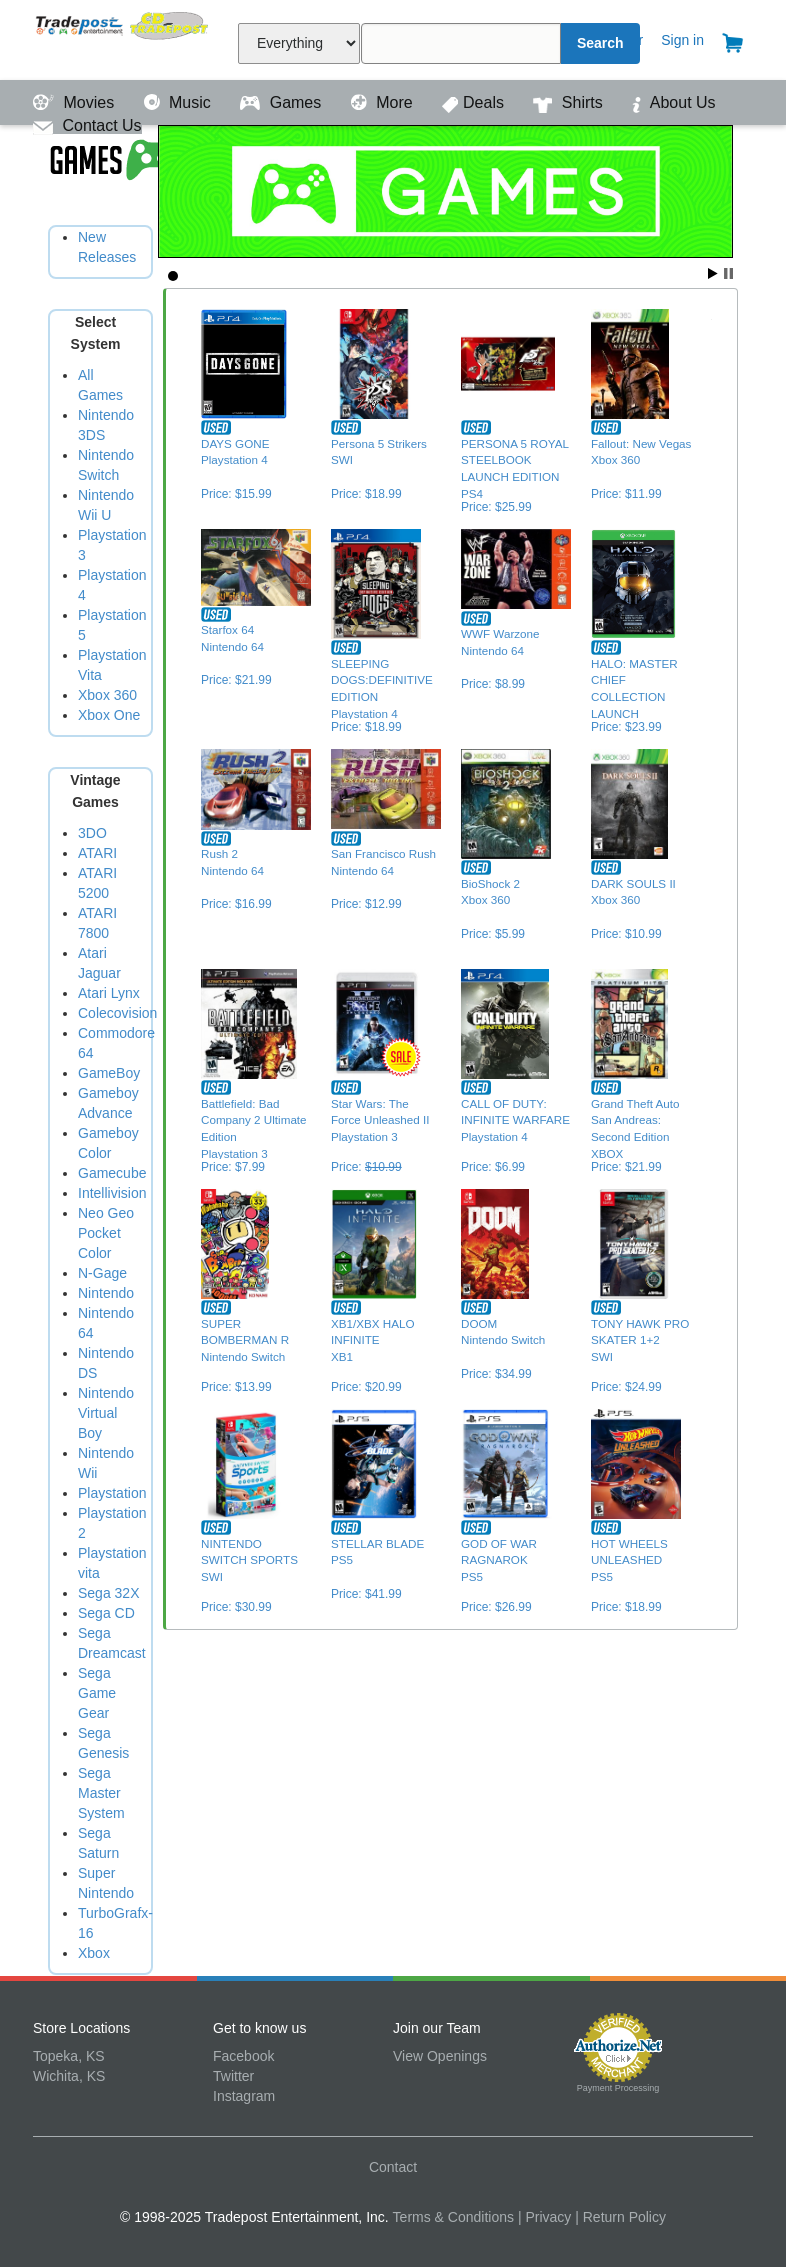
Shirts (570, 102)
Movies (76, 102)
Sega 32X (109, 1593)
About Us (673, 102)
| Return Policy (620, 2217)
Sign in (682, 40)
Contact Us (87, 125)
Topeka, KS (69, 2056)
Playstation (112, 1493)
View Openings (440, 2056)
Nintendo (106, 1293)
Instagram (244, 2096)
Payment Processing (618, 2088)
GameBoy (109, 1073)
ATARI (97, 853)
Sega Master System (101, 1793)
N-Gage (102, 1273)
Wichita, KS (69, 2076)
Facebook (243, 2056)
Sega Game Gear (97, 1693)
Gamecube (112, 1173)
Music (180, 102)
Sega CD (106, 1613)
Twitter (233, 2076)
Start (713, 273)
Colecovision (117, 1013)
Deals (475, 102)
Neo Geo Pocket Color (106, 1233)
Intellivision (112, 1193)
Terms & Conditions (453, 2217)
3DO (92, 833)
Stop (728, 273)
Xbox (94, 1953)
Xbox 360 (107, 695)
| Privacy (544, 2217)
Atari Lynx (109, 993)
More (384, 102)
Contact (393, 2167)
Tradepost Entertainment (123, 37)
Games (282, 102)
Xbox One (109, 715)
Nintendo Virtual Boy (106, 1413)
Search (600, 43)
